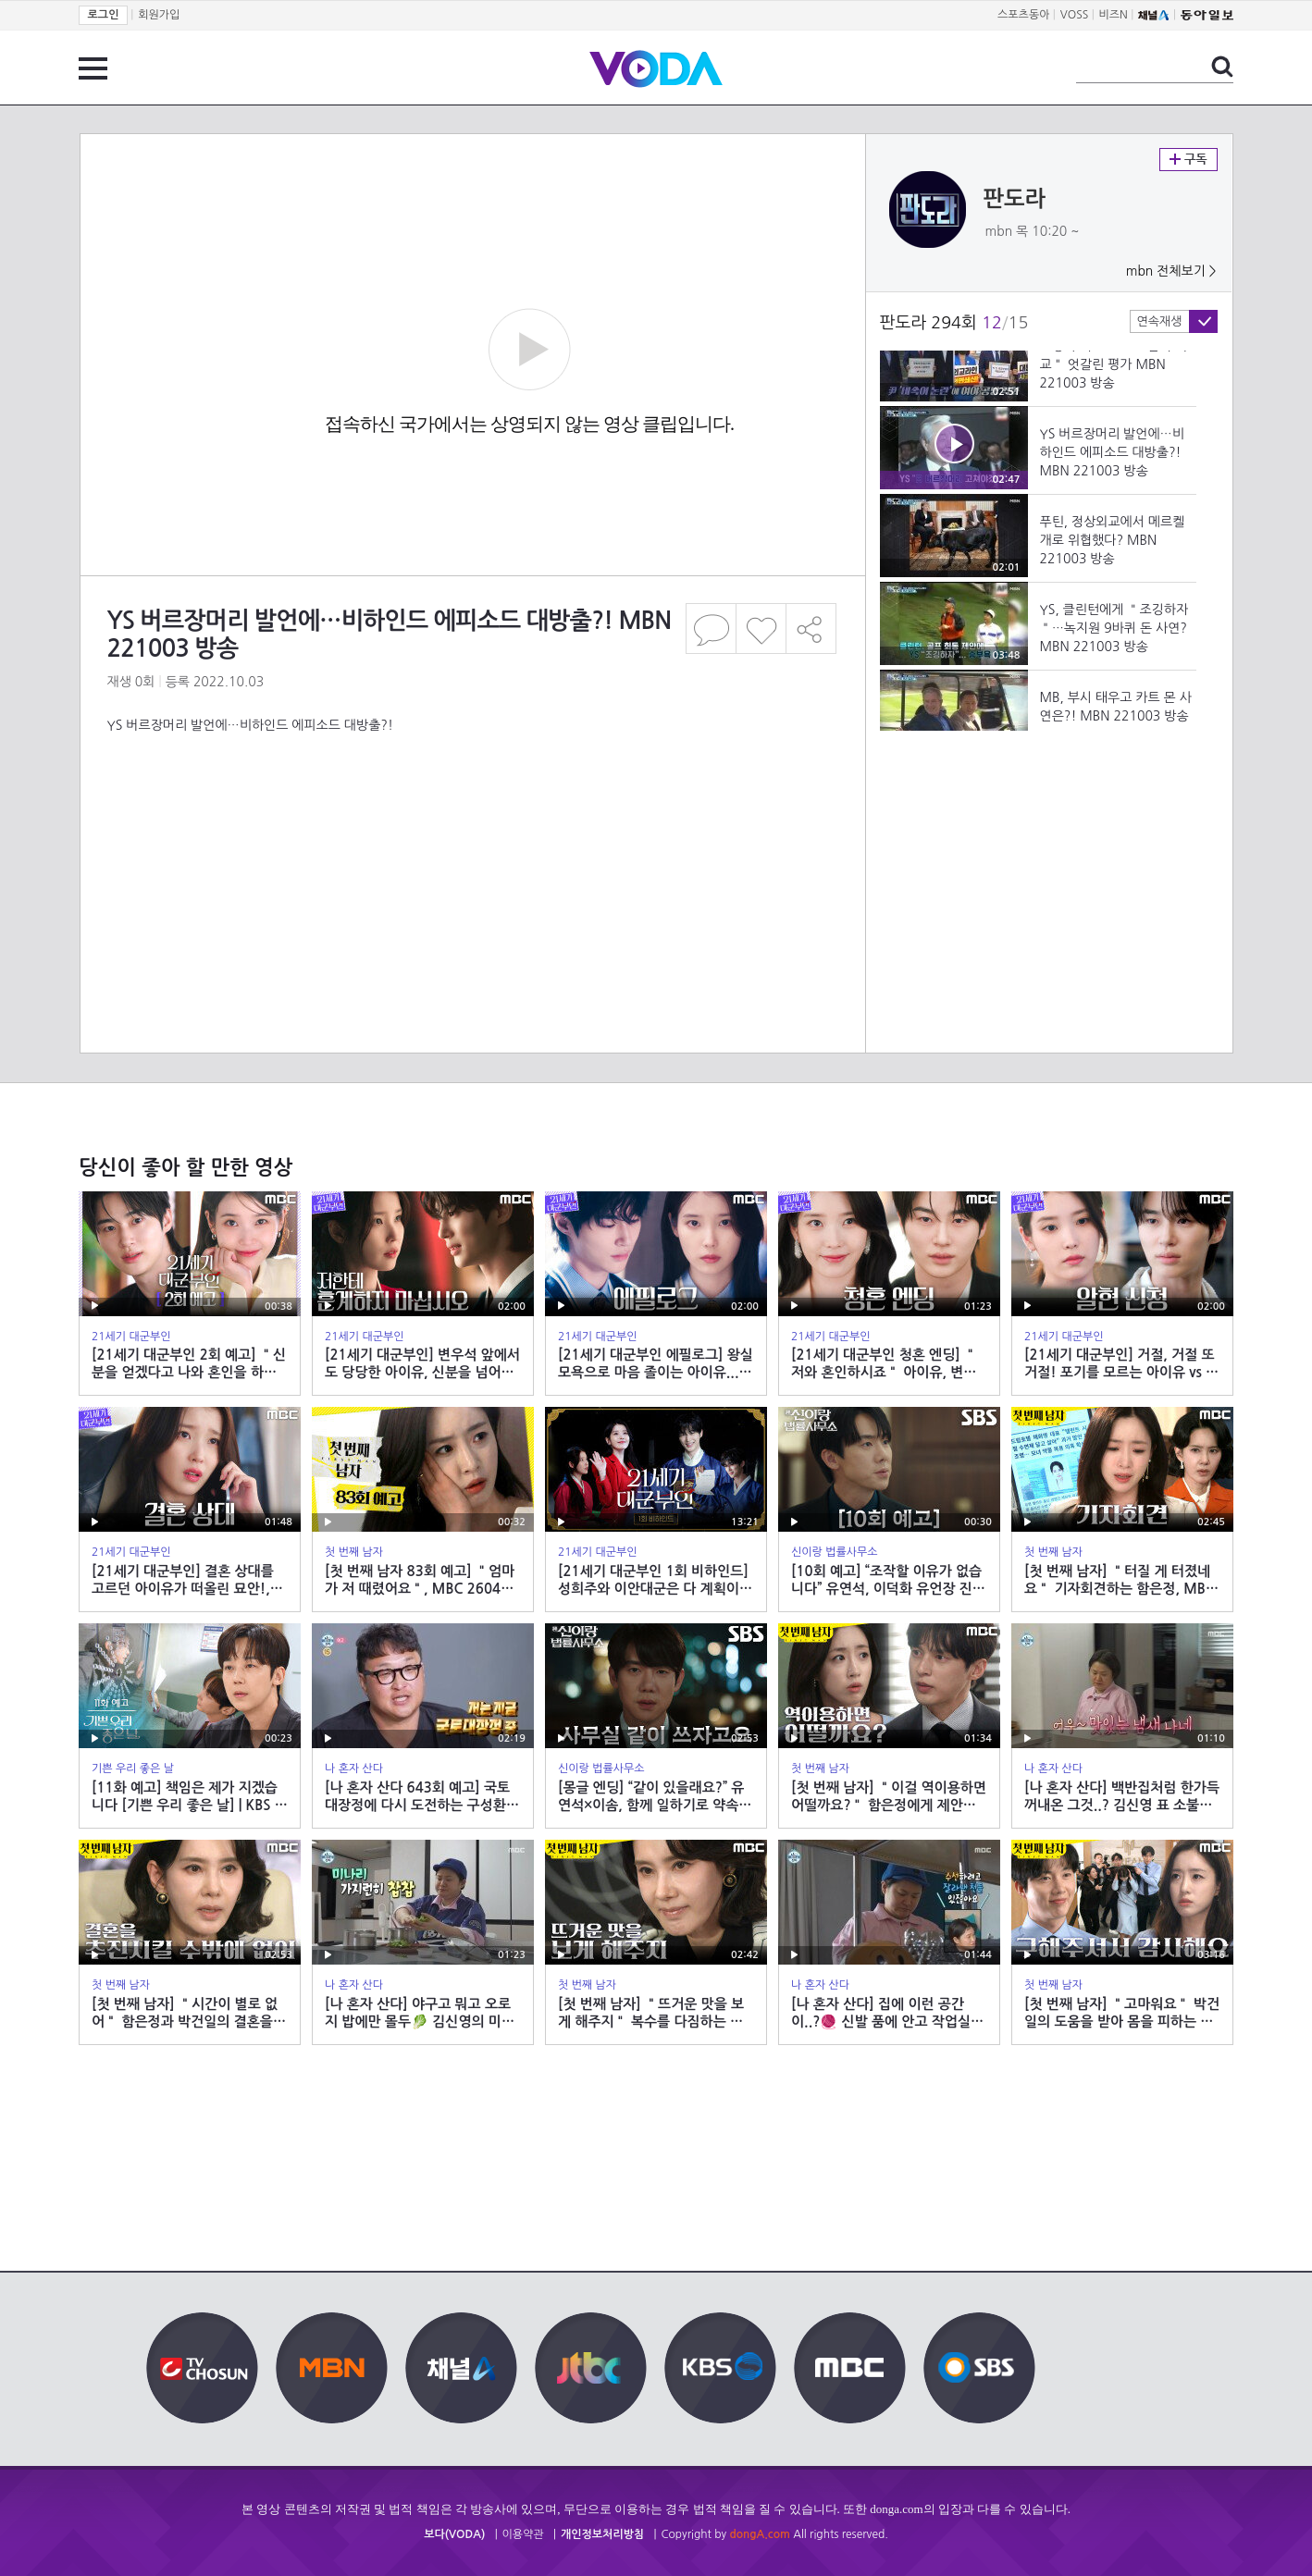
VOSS (1074, 14)
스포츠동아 (1023, 14)
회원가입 (158, 14)
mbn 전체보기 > (1171, 271)
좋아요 (761, 628)
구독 (1188, 159)
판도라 (1015, 199)
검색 (1222, 66)
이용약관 (523, 2534)
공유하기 (811, 628)
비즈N (1113, 14)
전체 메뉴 (93, 68)
